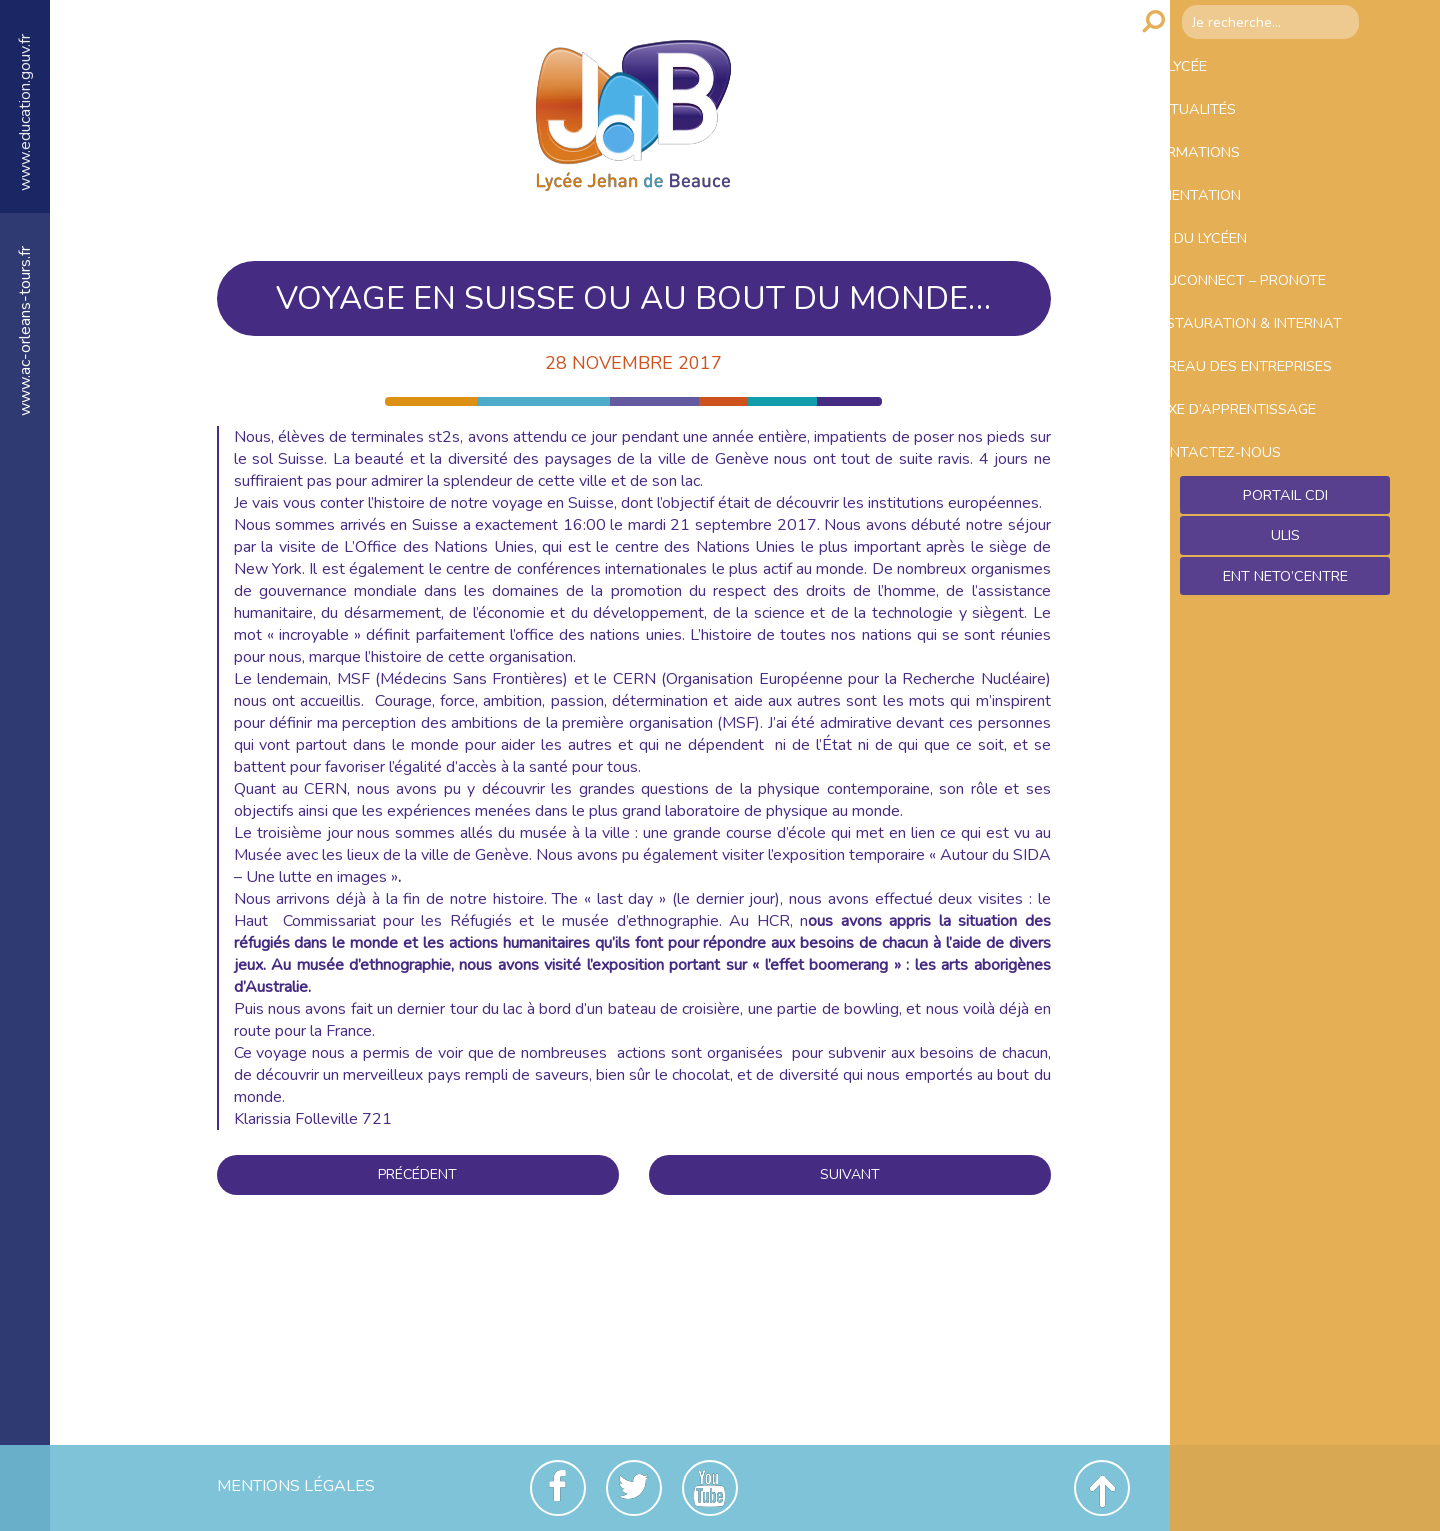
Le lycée (1214, 71)
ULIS (1285, 688)
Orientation (1232, 230)
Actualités (1228, 124)
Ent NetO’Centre (1285, 731)
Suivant (850, 1174)
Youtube (710, 1488)
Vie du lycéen (1237, 283)
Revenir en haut (1102, 1488)
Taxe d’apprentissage (1275, 540)
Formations (1232, 177)
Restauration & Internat (1248, 399)
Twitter (634, 1488)
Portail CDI (1285, 645)
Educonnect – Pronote (1280, 336)
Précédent (417, 1174)
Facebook (558, 1488)
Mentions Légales (296, 1486)
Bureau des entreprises (1234, 475)
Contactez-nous (1252, 593)
